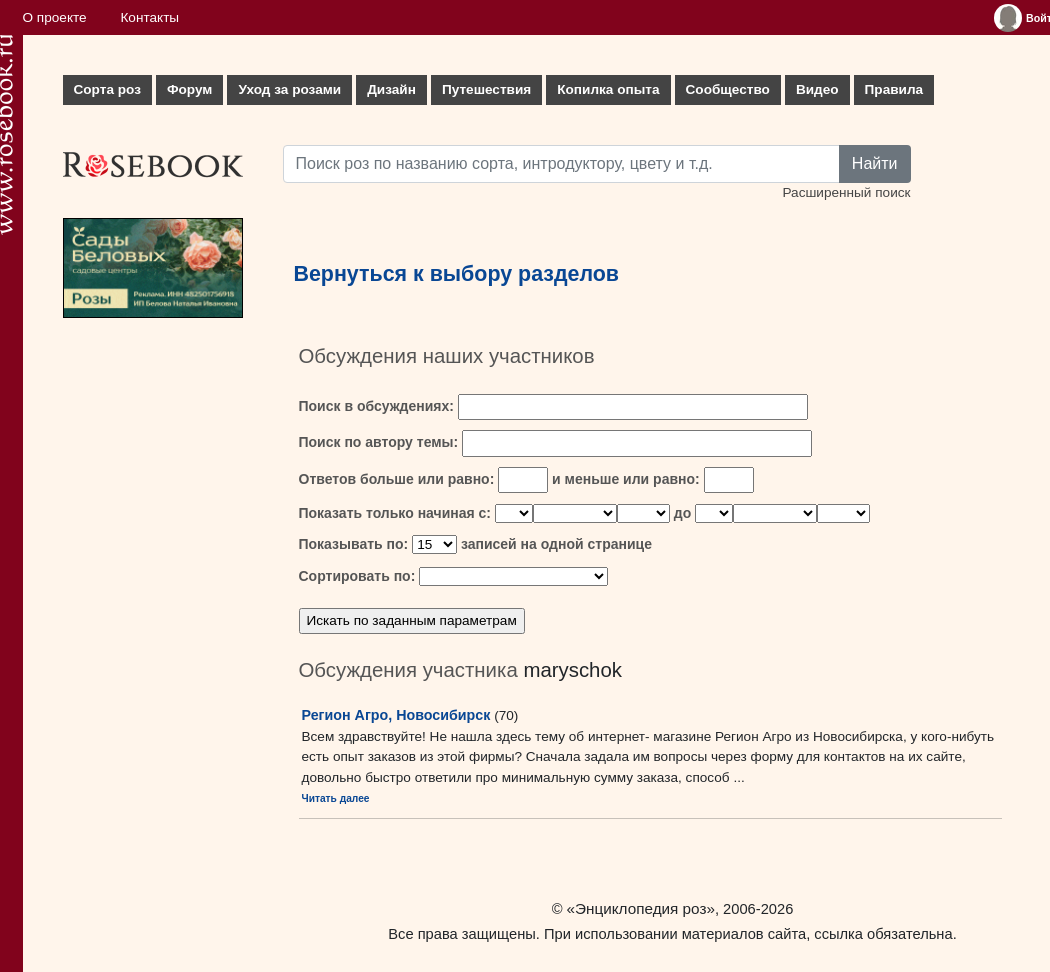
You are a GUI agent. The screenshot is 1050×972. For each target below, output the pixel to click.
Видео (817, 89)
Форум (189, 89)
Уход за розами (289, 89)
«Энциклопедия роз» (641, 908)
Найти (875, 163)
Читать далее (336, 798)
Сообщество (728, 89)
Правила (894, 89)
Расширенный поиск (846, 192)
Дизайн (391, 89)
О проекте (55, 17)
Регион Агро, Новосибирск (396, 715)
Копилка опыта (608, 89)
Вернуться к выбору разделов (457, 274)
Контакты (149, 17)
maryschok (572, 670)
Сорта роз (107, 89)
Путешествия (486, 89)
